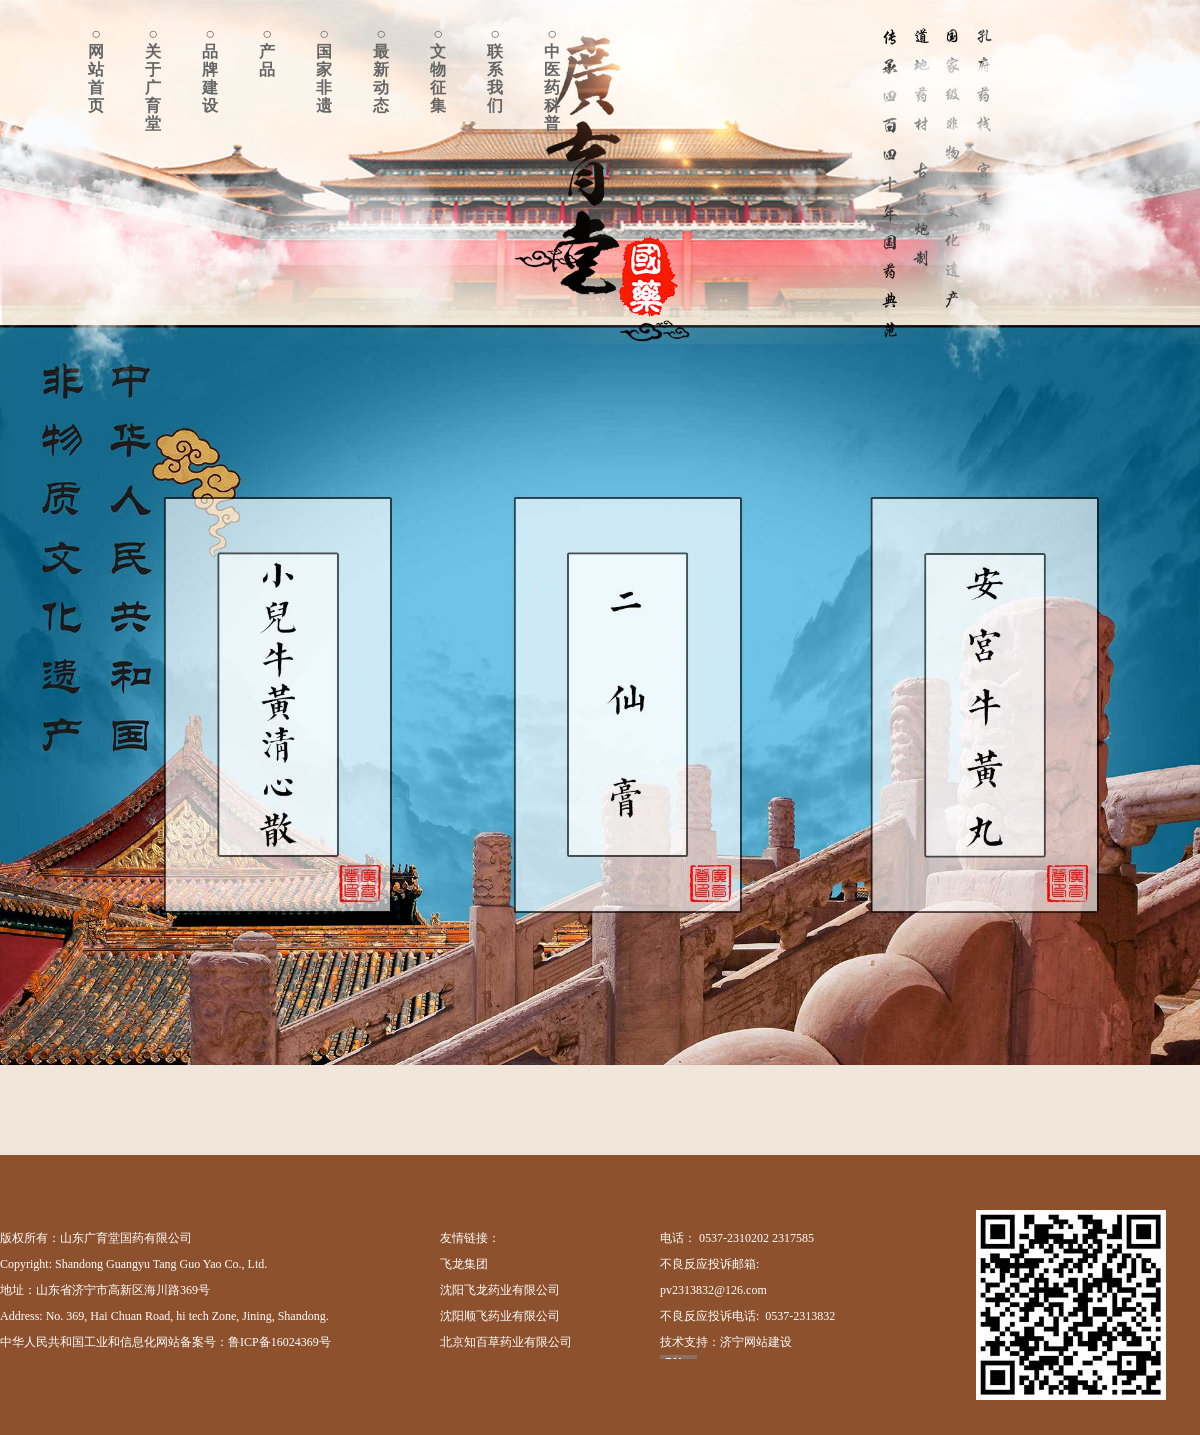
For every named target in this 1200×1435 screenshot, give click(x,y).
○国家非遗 (324, 69)
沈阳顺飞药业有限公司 (500, 1316)
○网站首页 (96, 69)
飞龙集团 (464, 1264)
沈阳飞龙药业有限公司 (500, 1290)
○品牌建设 (210, 69)
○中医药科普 (552, 78)
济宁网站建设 (756, 1342)
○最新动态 (381, 69)
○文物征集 (438, 69)
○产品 (267, 51)
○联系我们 (495, 69)
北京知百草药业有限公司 (506, 1342)
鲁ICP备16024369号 (279, 1342)
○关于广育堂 (153, 78)
